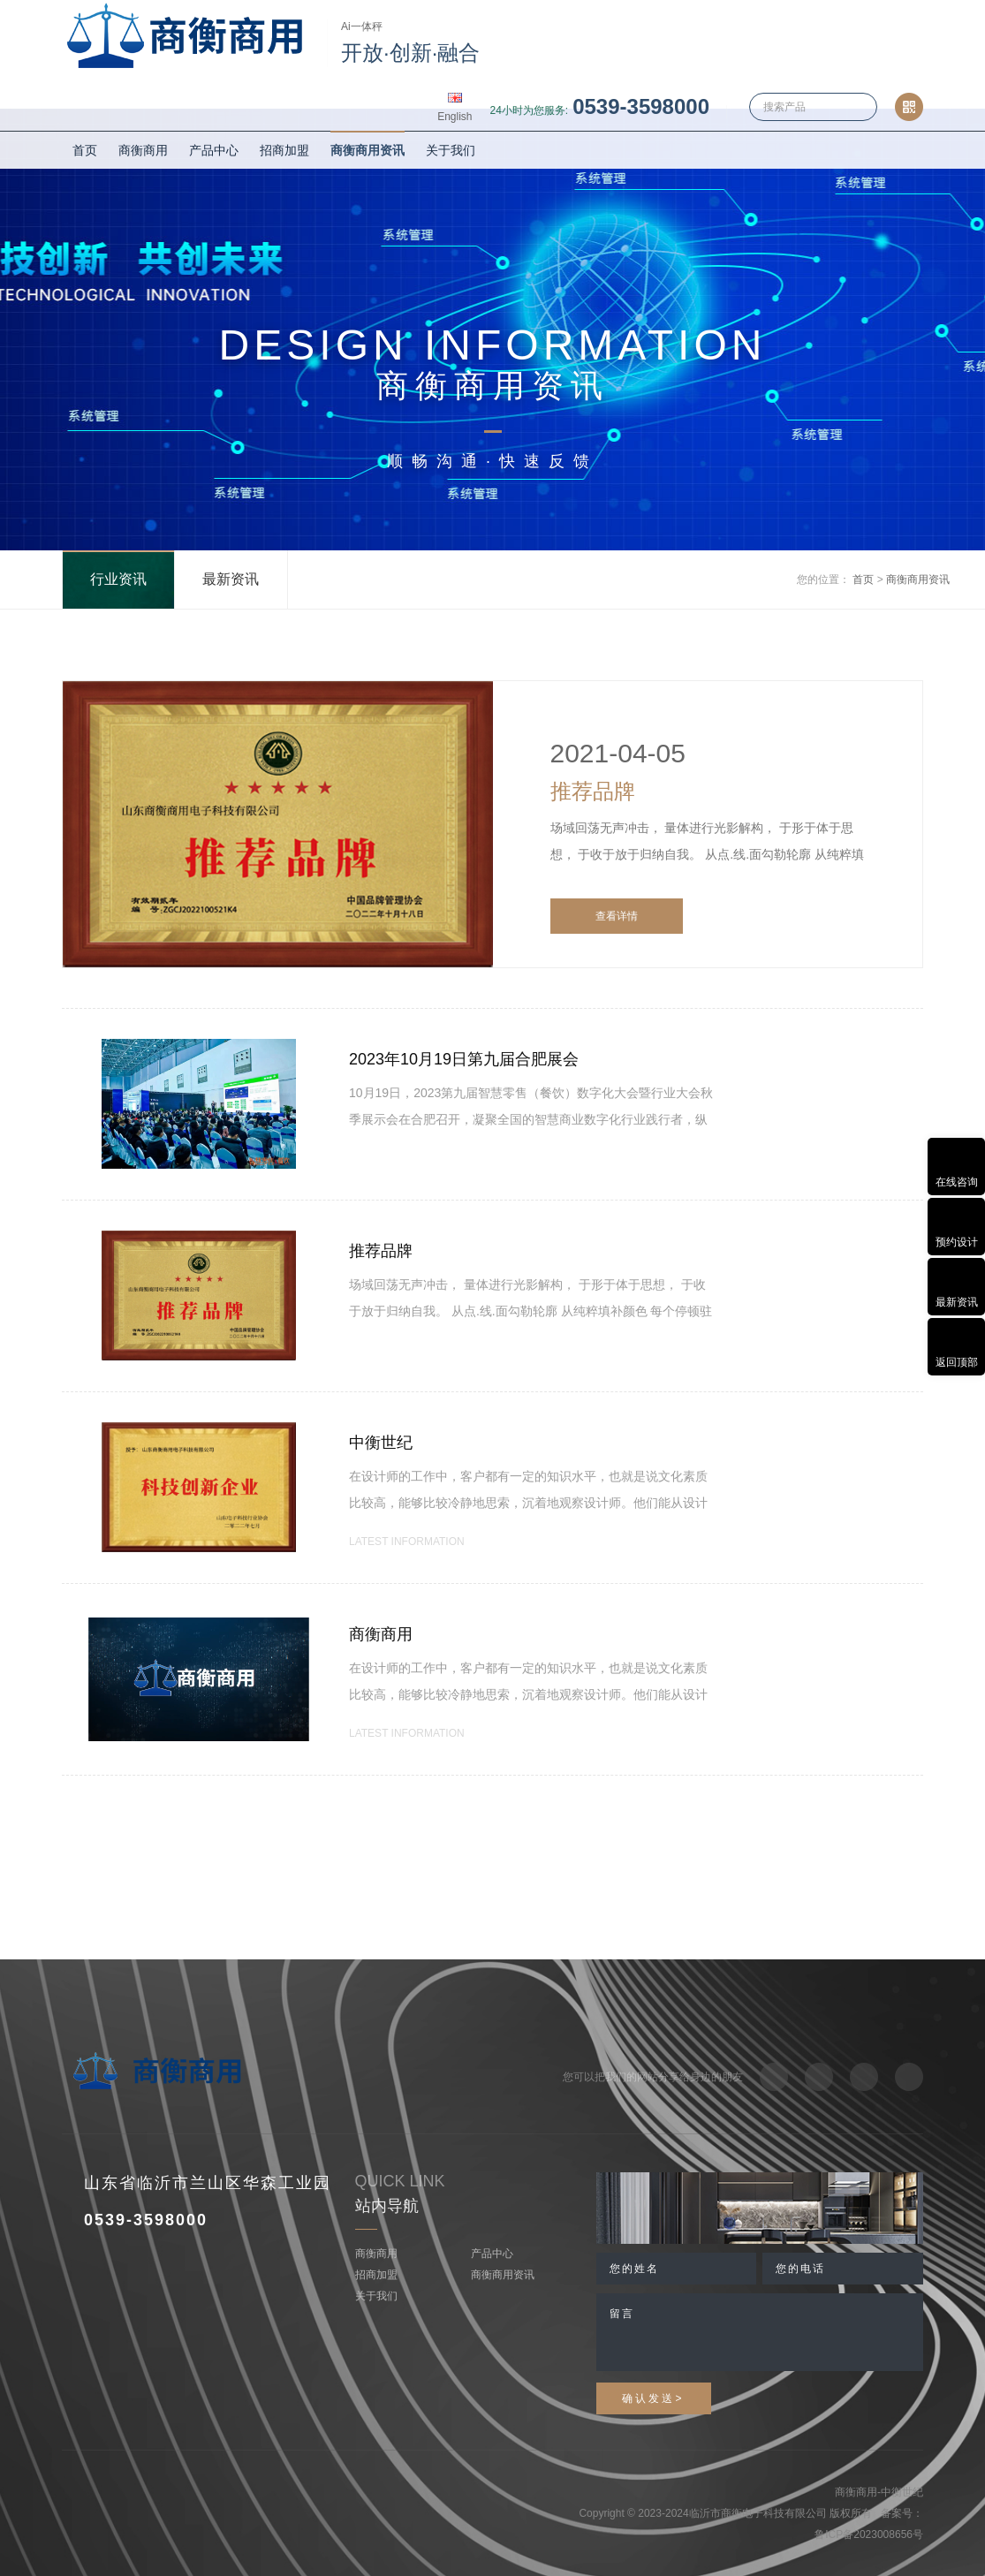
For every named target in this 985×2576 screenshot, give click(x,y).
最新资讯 (230, 579)
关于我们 (450, 150)
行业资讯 (118, 579)
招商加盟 (284, 150)
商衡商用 (143, 150)
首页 (84, 150)
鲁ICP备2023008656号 (869, 2534)
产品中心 (214, 150)
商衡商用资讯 (367, 150)
